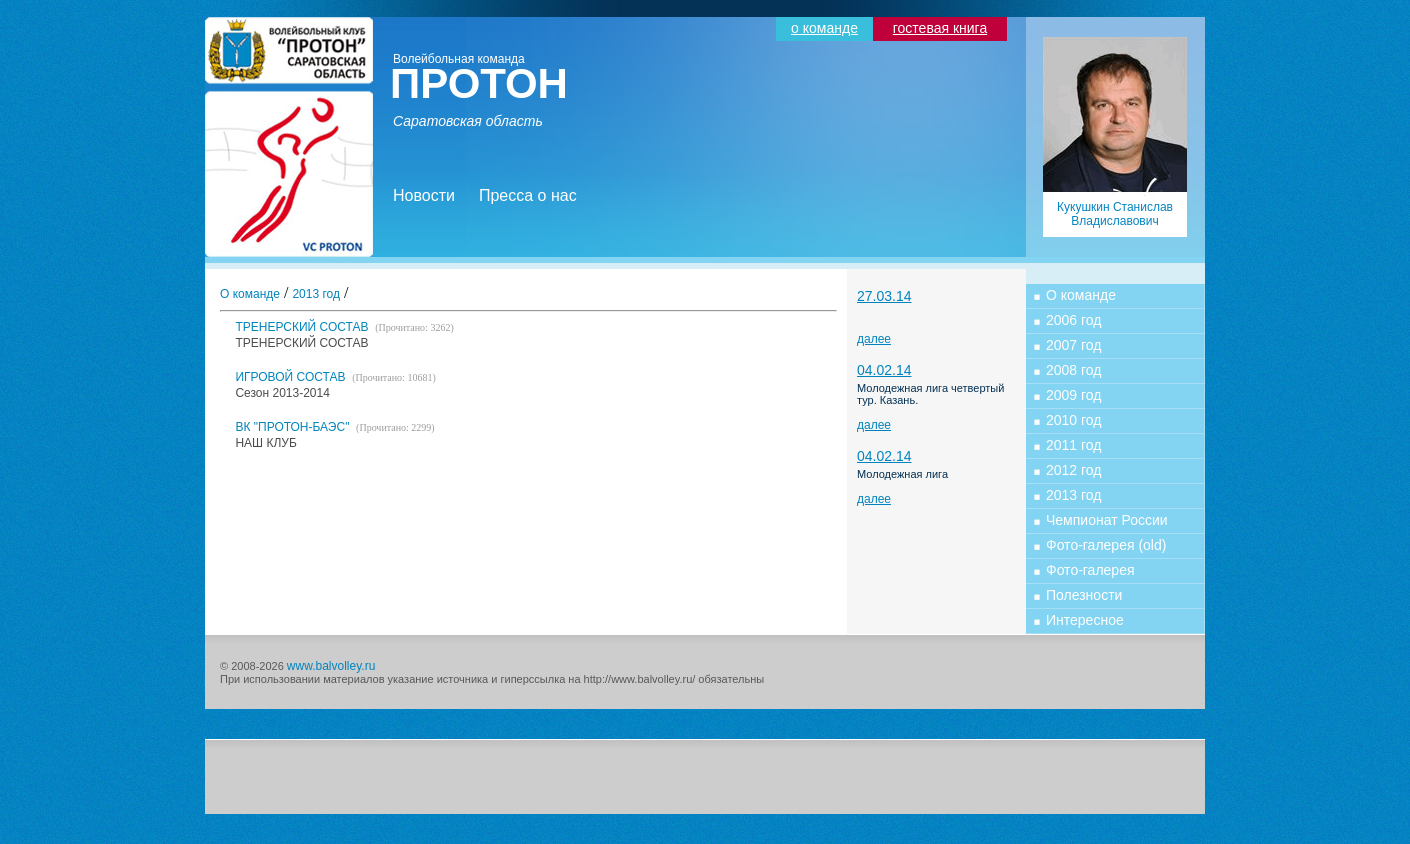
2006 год (1073, 320)
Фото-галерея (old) (1106, 545)
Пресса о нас (528, 195)
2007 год (1073, 345)
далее (874, 339)
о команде (824, 28)
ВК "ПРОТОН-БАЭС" (334, 427)
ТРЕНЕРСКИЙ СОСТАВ (344, 327)
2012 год (1073, 470)
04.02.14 (884, 370)
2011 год (1073, 445)
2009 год (1073, 395)
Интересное (1085, 620)
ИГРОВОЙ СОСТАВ (335, 377)
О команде (250, 294)
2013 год (316, 294)
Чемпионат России (1107, 520)
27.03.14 (884, 296)
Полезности (1084, 595)
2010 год (1073, 420)
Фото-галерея (1090, 570)
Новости (424, 195)
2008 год (1073, 370)
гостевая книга (940, 28)
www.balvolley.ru (331, 666)
